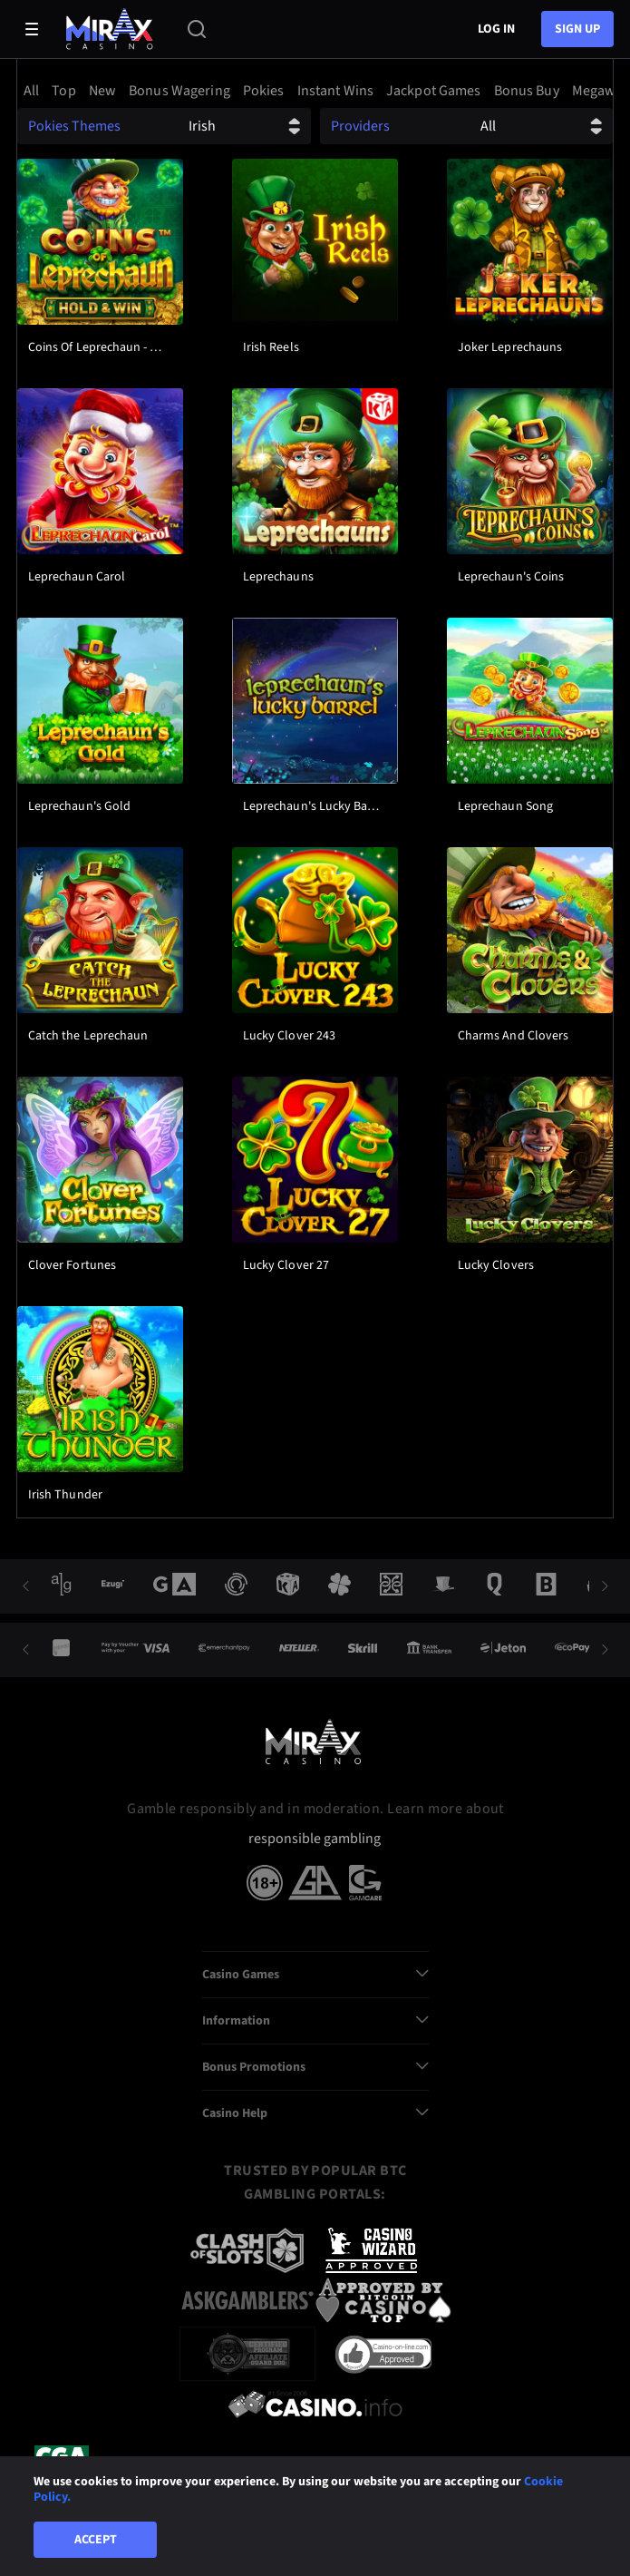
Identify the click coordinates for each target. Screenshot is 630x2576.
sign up (577, 29)
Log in (496, 29)
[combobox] (315, 90)
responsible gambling (314, 1839)
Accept (95, 2540)
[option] (34, 90)
